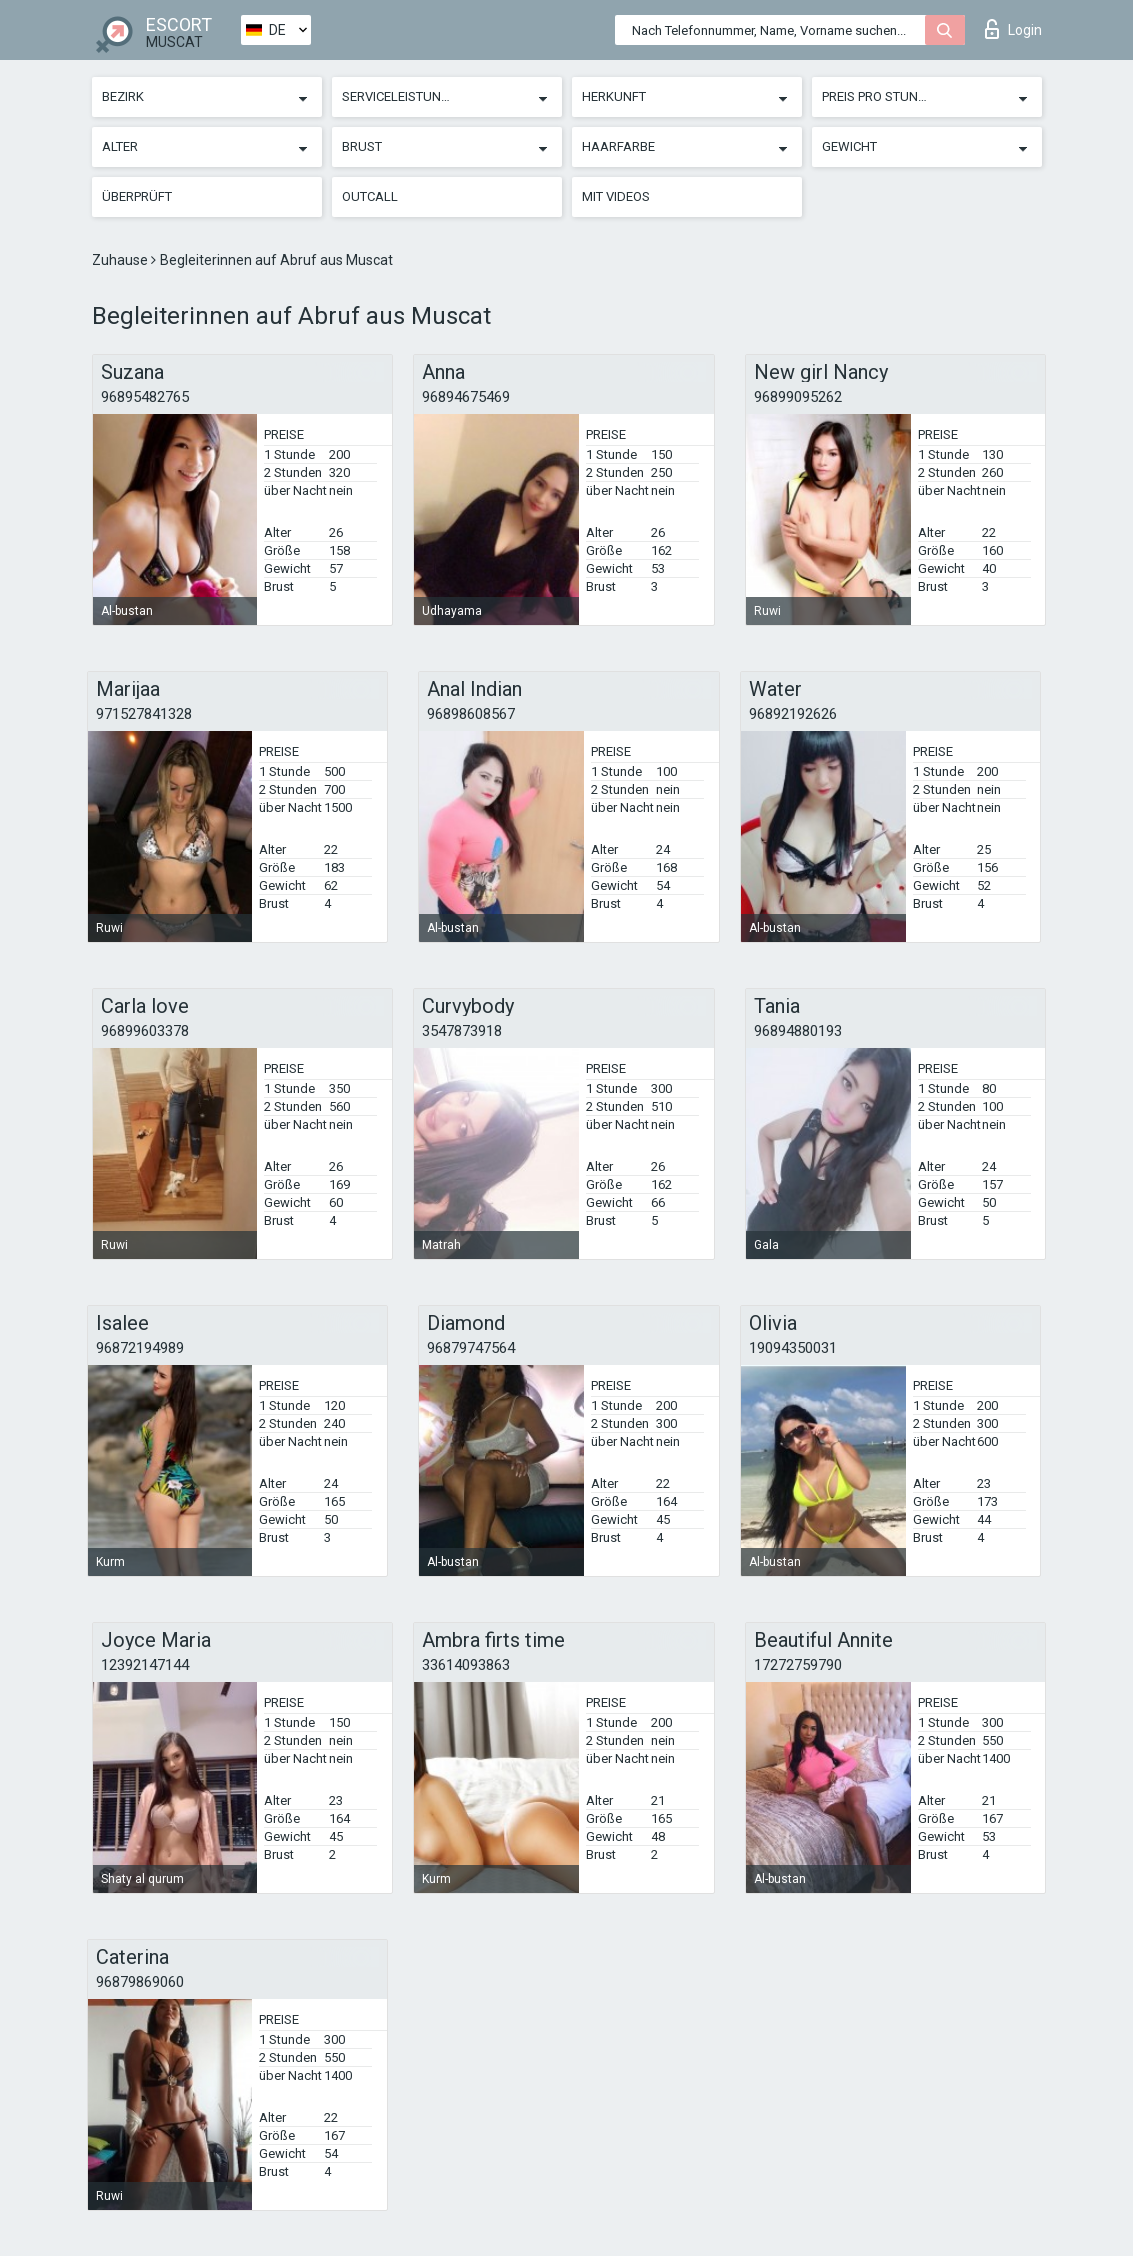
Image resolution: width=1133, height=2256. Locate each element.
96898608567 (471, 714)
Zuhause (121, 260)
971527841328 (144, 714)
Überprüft (137, 196)
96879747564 (471, 1348)
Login (1013, 29)
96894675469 (466, 397)
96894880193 (798, 1031)
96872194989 (140, 1348)
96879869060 (140, 1982)
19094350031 (793, 1348)
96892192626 (793, 714)
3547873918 (462, 1031)
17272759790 (798, 1665)
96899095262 (798, 397)
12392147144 (145, 1665)
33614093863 (466, 1665)
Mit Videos (616, 196)
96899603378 (145, 1031)
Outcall (370, 196)
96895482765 (145, 397)
